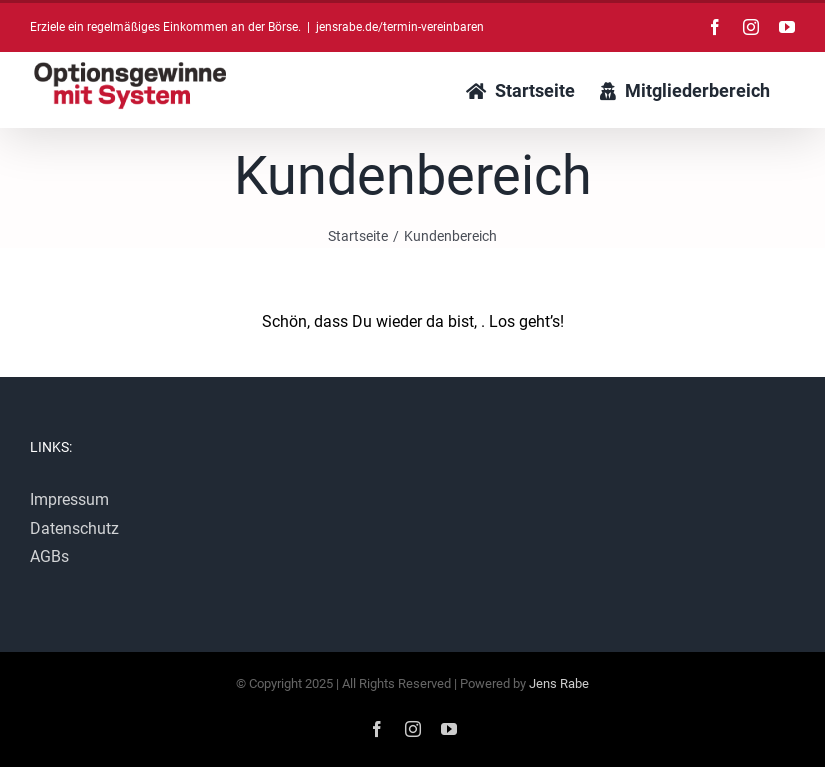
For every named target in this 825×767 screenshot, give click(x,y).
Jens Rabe (559, 683)
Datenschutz (74, 528)
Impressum (69, 499)
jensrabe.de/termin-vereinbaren (400, 27)
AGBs (49, 556)
